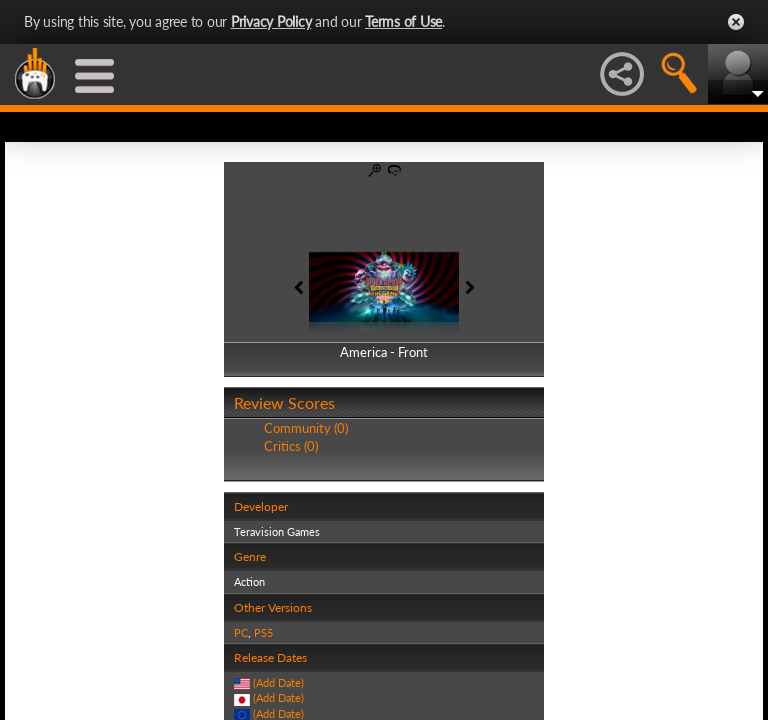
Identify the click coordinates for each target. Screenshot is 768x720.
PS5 (263, 632)
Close (736, 22)
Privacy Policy (271, 21)
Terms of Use (403, 21)
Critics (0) (291, 446)
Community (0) (306, 428)
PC (241, 632)
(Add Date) (278, 682)
